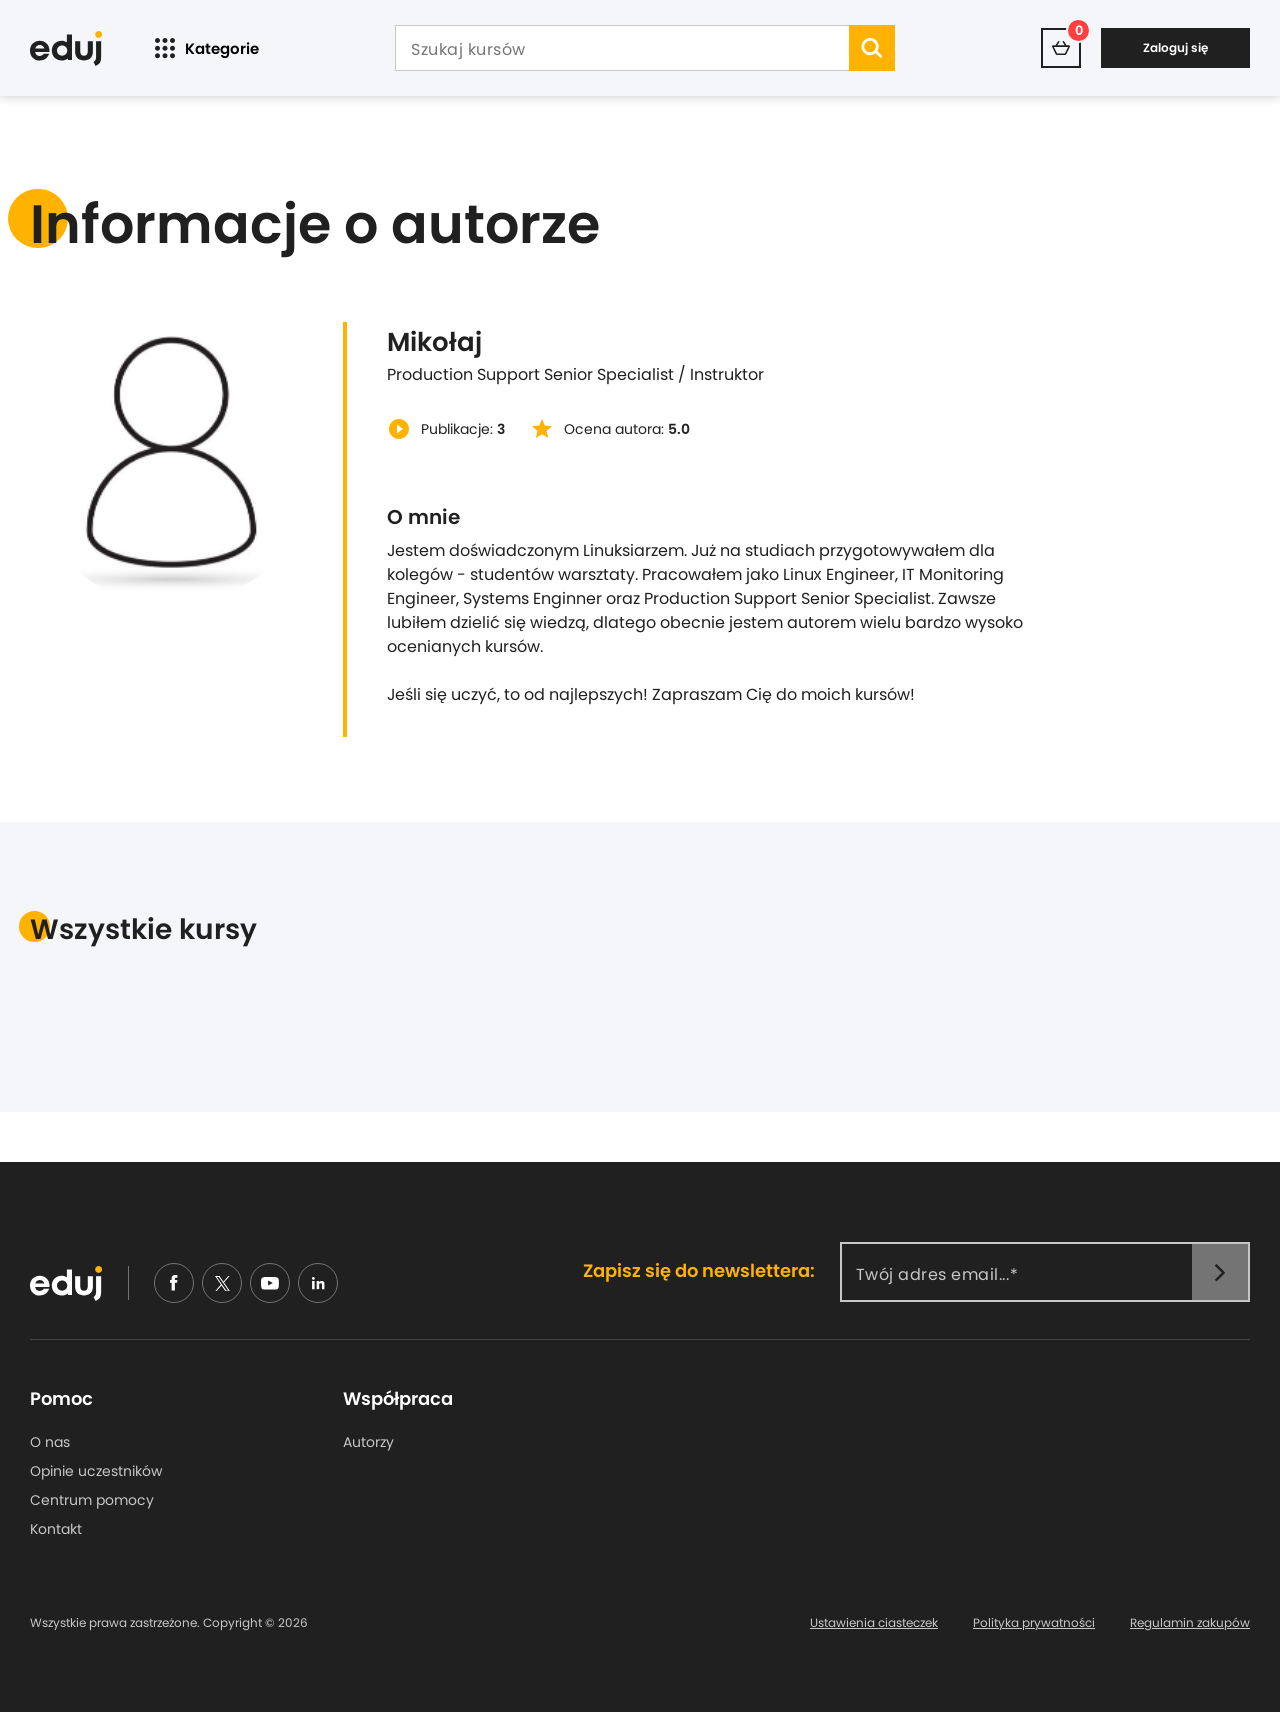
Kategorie (204, 48)
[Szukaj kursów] (622, 50)
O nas (50, 1442)
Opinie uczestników (96, 1471)
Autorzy (368, 1442)
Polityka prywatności (1034, 1623)
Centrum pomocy (92, 1500)
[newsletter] (1220, 1272)
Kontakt (56, 1529)
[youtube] (270, 1283)
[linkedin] (318, 1283)
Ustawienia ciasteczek (874, 1623)
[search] (872, 48)
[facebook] (174, 1283)
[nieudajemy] (222, 1283)
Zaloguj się (1175, 47)
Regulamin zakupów (1190, 1623)
